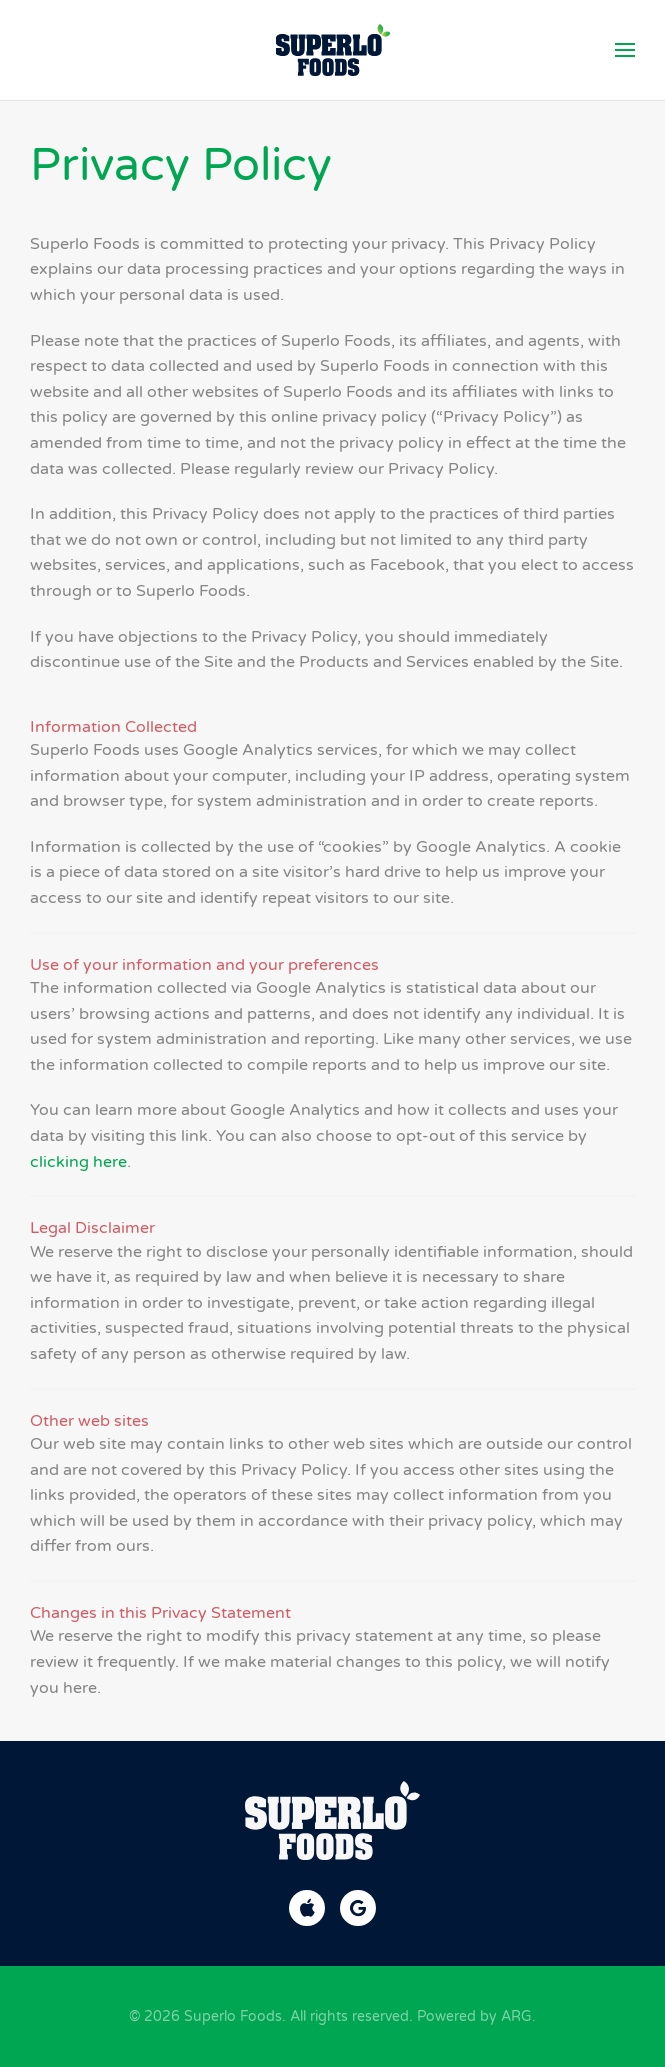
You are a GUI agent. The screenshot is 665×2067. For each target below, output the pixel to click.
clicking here (78, 1162)
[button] (625, 50)
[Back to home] (332, 50)
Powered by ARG (472, 2016)
